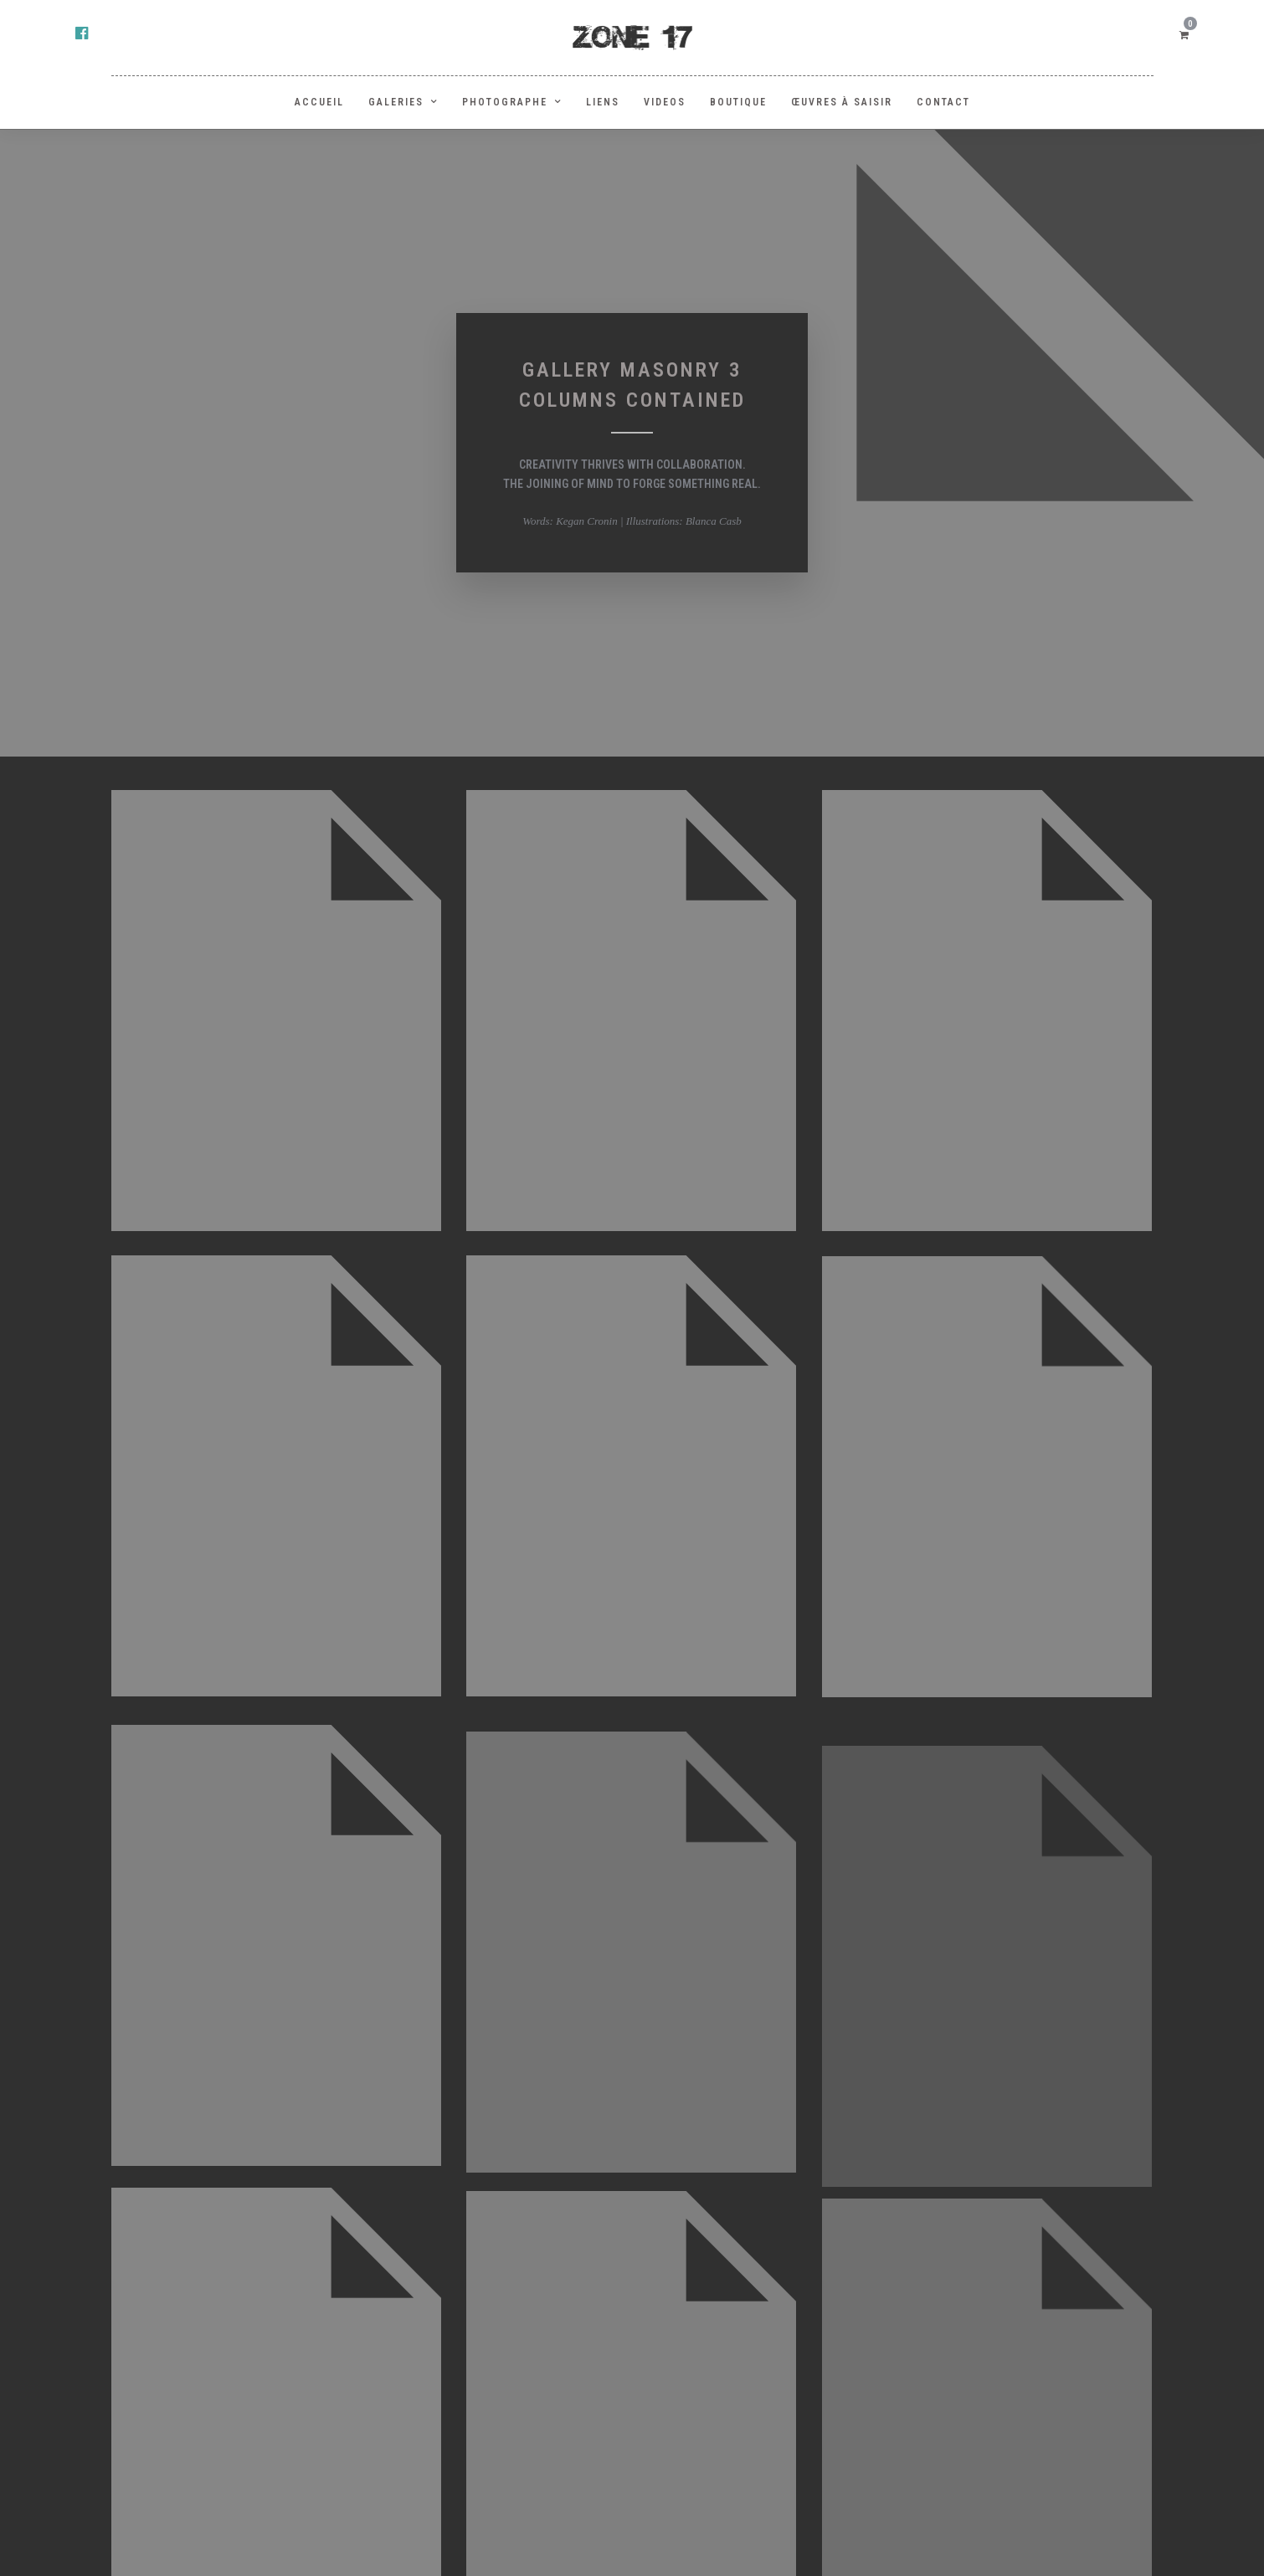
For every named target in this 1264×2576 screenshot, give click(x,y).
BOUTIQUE (738, 102)
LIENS (602, 102)
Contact (943, 102)
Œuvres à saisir (841, 102)
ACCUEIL (319, 102)
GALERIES (396, 102)
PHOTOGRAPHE (504, 102)
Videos (665, 102)
